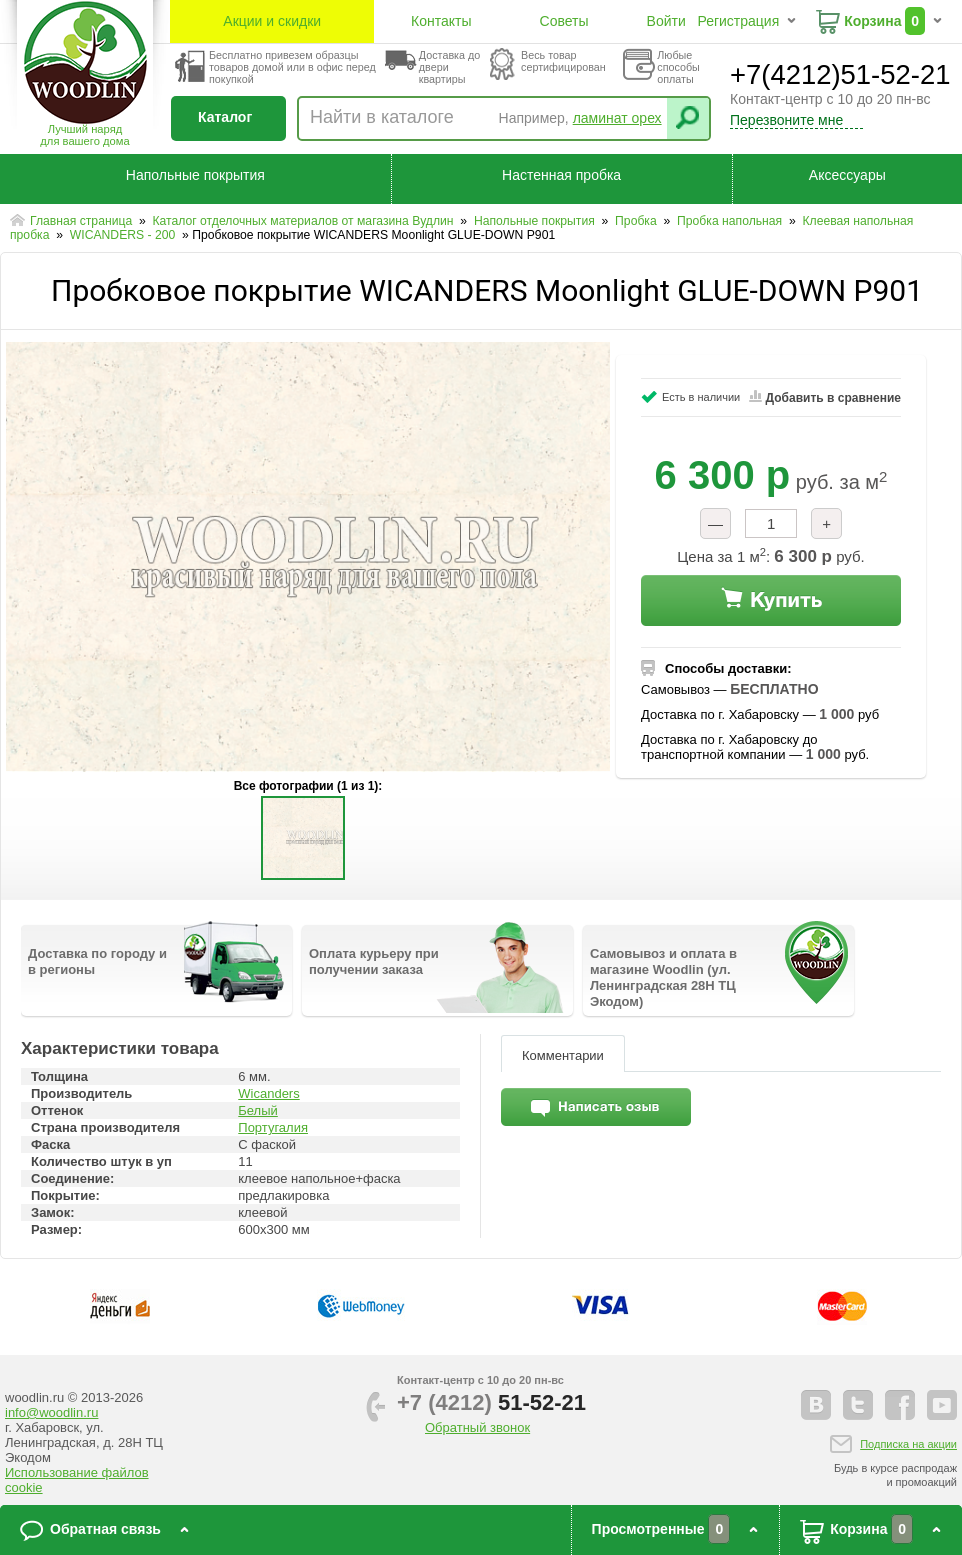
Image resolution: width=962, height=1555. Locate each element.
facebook (900, 1405)
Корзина (872, 21)
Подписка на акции (908, 1444)
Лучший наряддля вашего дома (84, 135)
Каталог (225, 117)
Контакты (441, 21)
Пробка (637, 221)
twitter (858, 1405)
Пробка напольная (731, 221)
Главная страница (83, 221)
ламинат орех (617, 118)
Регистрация (738, 21)
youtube (942, 1405)
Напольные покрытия (195, 175)
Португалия (273, 1127)
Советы (564, 21)
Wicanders (268, 1093)
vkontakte (816, 1405)
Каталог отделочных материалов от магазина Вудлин (304, 221)
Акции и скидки (272, 21)
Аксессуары (847, 175)
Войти (666, 21)
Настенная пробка (561, 175)
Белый (258, 1110)
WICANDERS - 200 (124, 235)
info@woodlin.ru (51, 1412)
